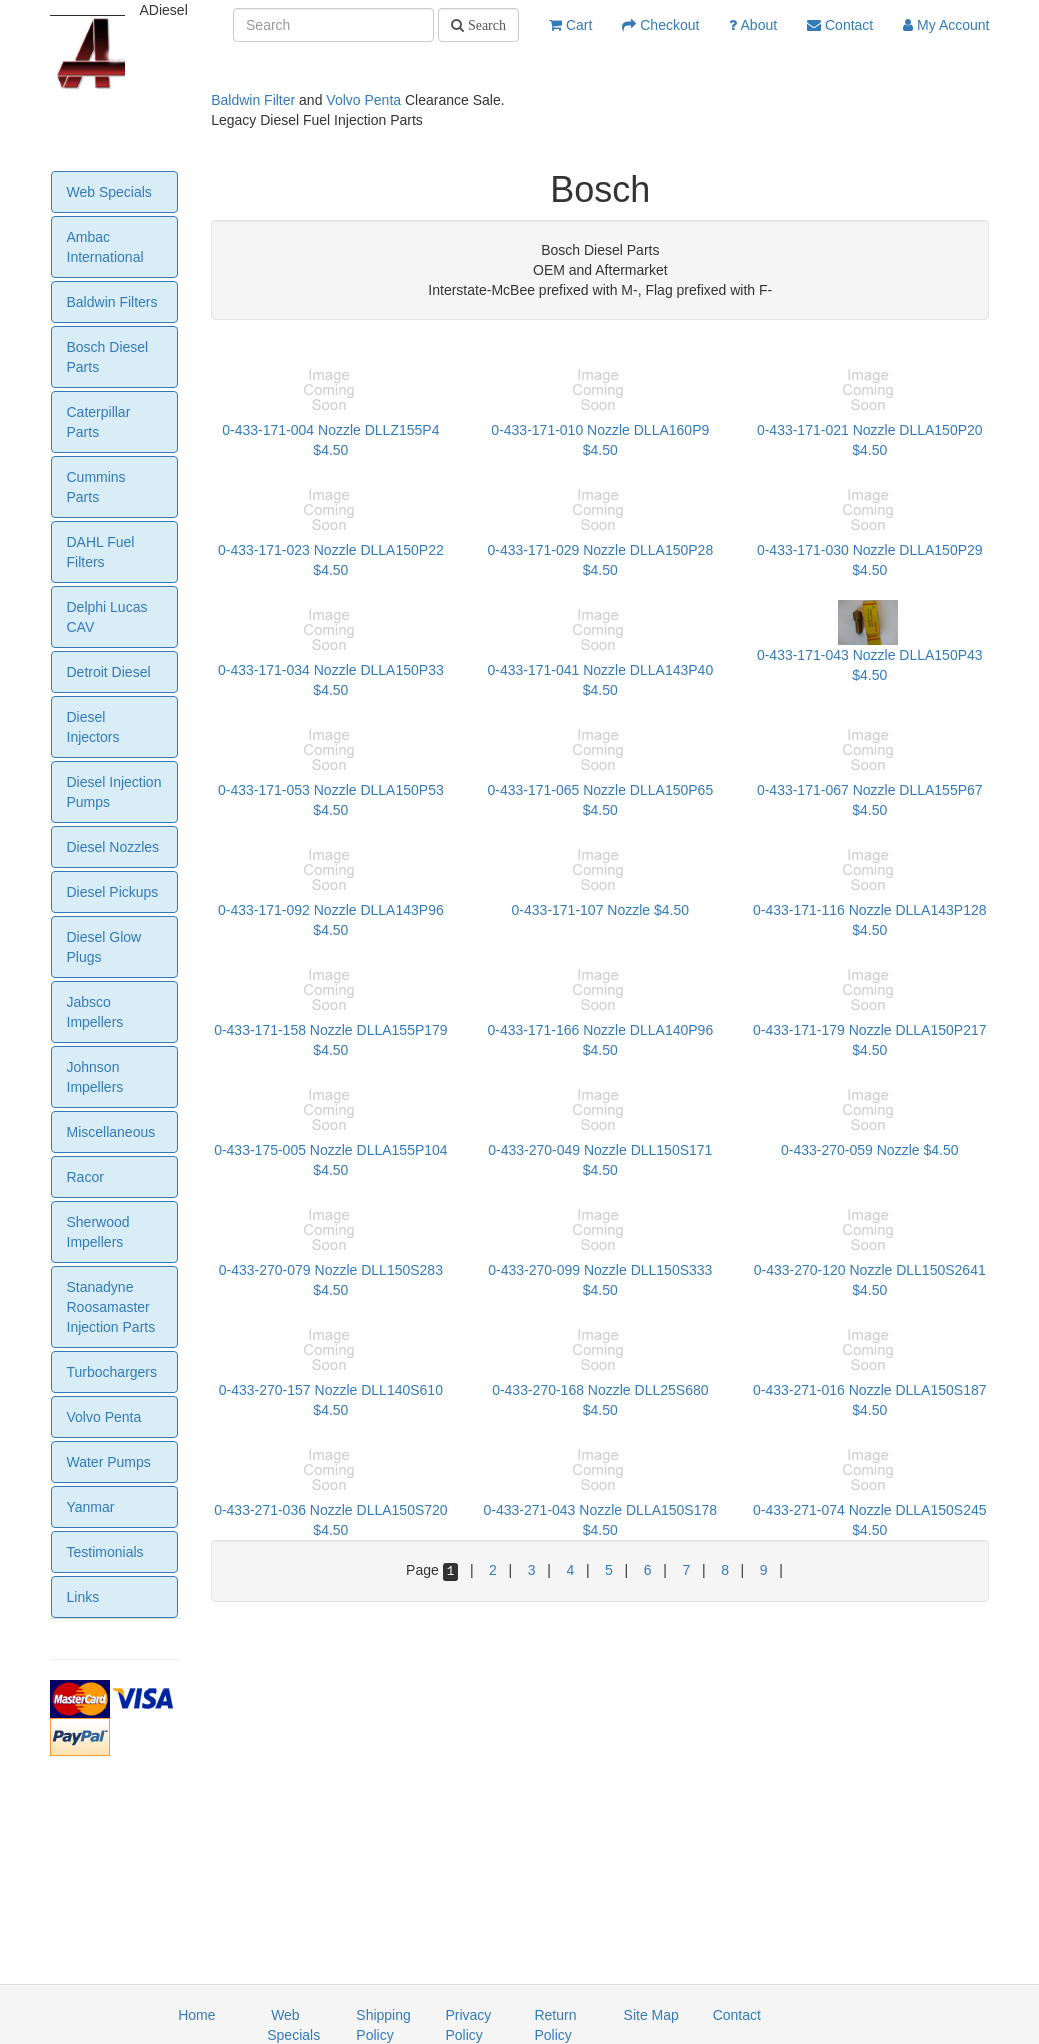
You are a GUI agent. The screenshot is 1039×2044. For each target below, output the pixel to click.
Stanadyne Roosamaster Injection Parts (111, 1307)
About (753, 25)
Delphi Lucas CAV (107, 617)
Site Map (651, 2015)
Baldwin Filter (253, 100)
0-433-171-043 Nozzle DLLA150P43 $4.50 (870, 648)
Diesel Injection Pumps (114, 792)
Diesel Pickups (113, 892)
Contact (840, 25)
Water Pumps (109, 1462)
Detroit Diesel (109, 672)
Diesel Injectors (93, 727)
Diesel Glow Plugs (104, 947)
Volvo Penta (363, 100)
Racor (85, 1177)
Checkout (660, 25)
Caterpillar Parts (99, 422)
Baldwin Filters (112, 302)
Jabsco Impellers (95, 1012)
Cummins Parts (96, 487)
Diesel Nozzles (113, 847)
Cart (570, 25)
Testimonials (105, 1552)
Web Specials (109, 192)
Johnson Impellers (95, 1077)
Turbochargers (112, 1372)
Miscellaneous (111, 1132)
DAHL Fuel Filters (101, 552)
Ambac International (105, 247)
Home (196, 2015)
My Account (946, 25)
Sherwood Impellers (98, 1232)
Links (83, 1597)
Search (485, 25)
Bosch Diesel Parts (108, 357)
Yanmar (91, 1507)
